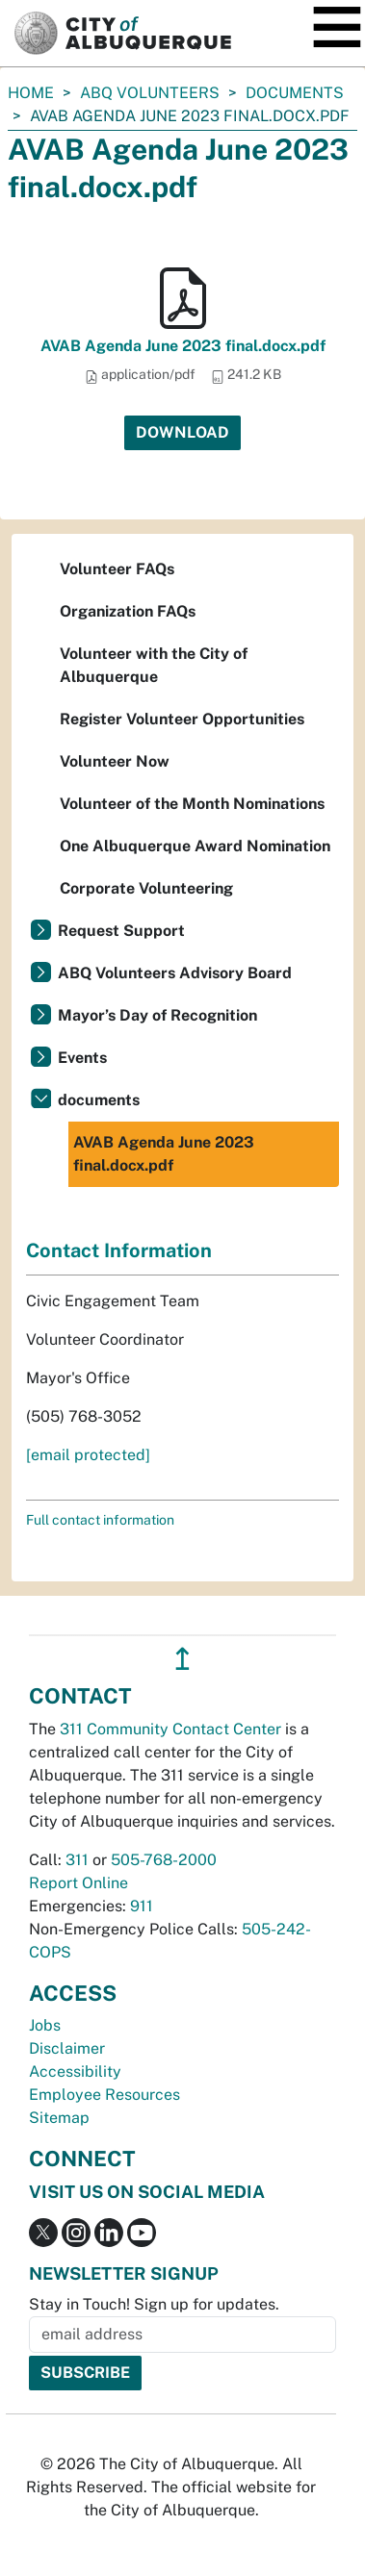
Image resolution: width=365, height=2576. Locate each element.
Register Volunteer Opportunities (182, 719)
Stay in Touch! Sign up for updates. (154, 2304)
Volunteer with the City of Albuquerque (154, 665)
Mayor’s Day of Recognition (157, 1015)
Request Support (121, 931)
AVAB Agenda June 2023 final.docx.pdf (183, 346)
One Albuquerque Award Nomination (195, 846)
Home (31, 93)
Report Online (78, 1883)
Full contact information (100, 1520)
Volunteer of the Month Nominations (192, 804)
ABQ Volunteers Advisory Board (175, 973)
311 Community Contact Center (170, 1729)
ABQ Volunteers (150, 93)
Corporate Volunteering (146, 888)
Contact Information (119, 1250)
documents (295, 93)
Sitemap (59, 2118)
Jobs (45, 2025)
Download (182, 432)
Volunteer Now (114, 761)
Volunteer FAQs (117, 569)
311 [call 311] (77, 1860)
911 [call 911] (141, 1906)
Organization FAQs (128, 611)
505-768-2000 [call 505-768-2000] (164, 1860)
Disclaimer (67, 2048)
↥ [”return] (182, 1659)
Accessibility (75, 2071)
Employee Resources (104, 2094)
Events (82, 1057)
